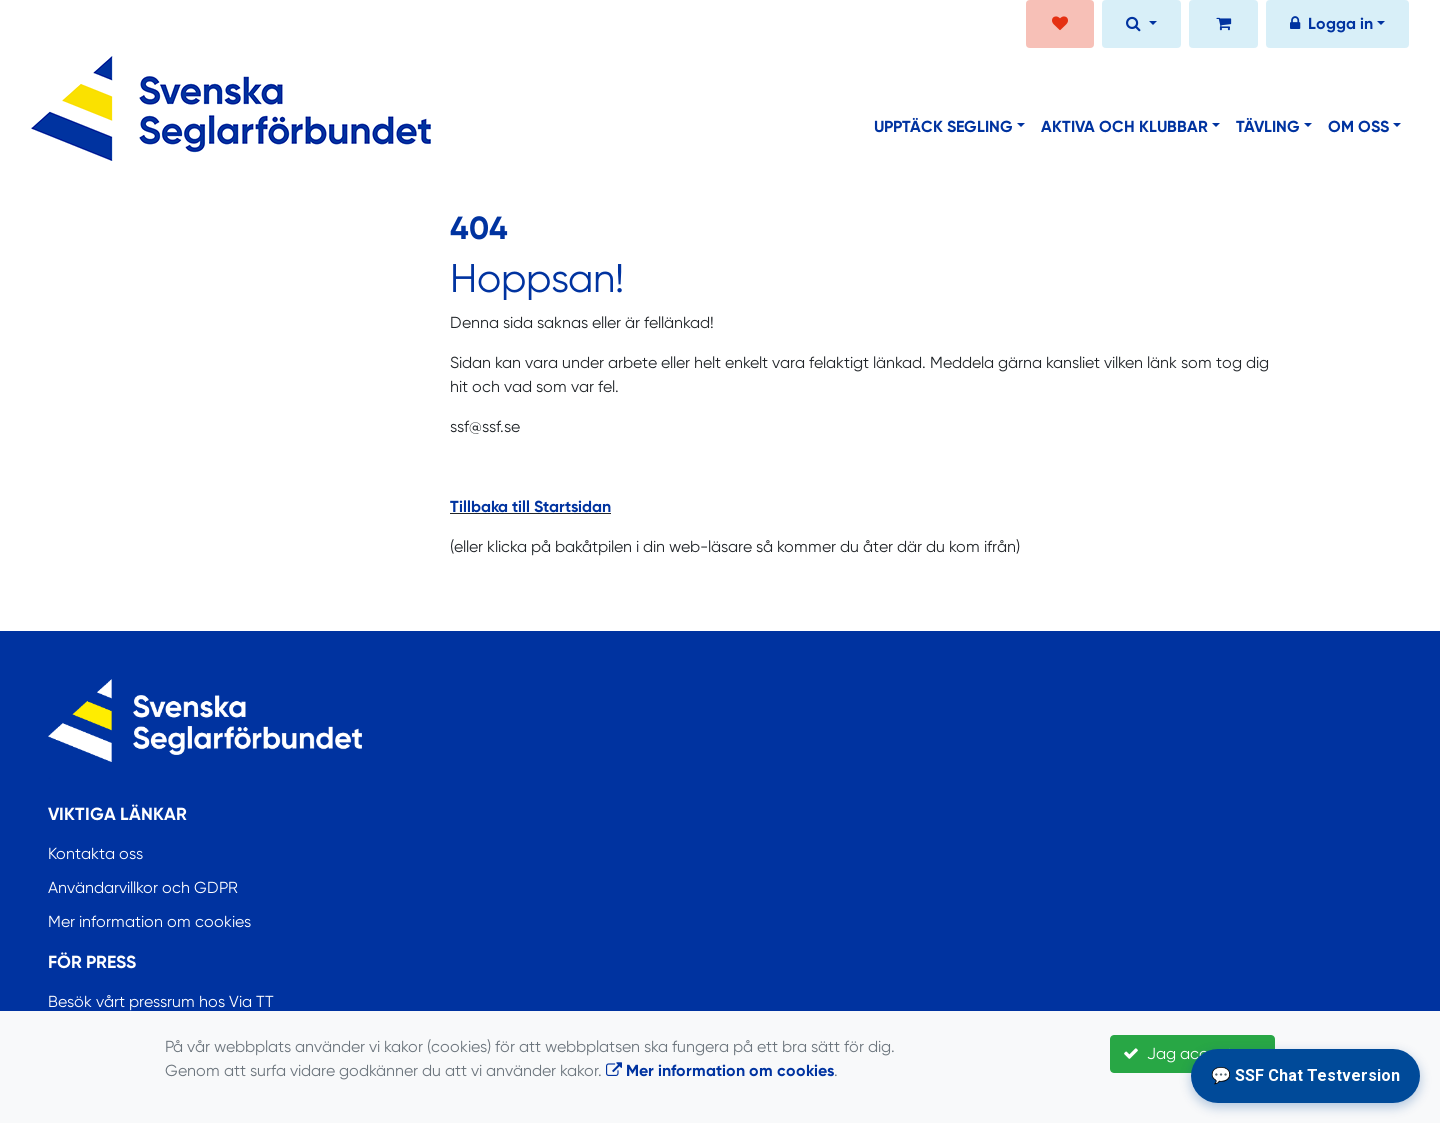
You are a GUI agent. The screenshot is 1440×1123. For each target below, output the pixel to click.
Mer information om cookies (149, 921)
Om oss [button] (1358, 126)
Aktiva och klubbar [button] (1124, 126)
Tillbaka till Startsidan (530, 506)
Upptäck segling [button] (943, 126)
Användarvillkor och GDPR (143, 887)
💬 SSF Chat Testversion (1305, 1075)
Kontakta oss (95, 853)
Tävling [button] (1268, 126)
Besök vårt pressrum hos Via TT (161, 1001)
